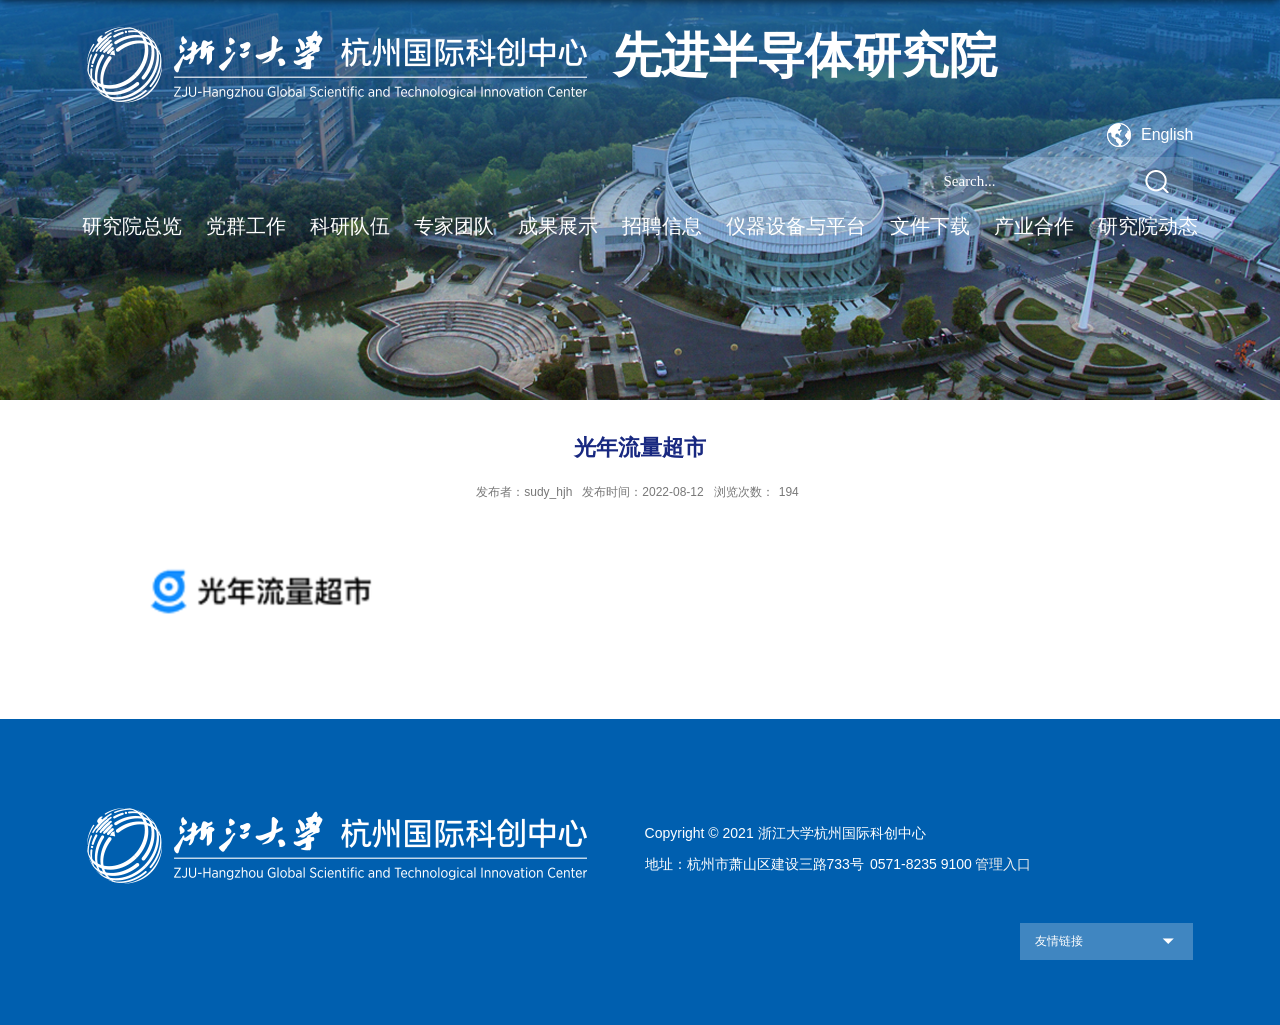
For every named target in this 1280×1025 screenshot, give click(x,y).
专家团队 (454, 226)
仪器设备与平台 (796, 226)
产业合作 (1034, 226)
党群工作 (246, 226)
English (1167, 134)
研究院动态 (1148, 226)
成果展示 (558, 226)
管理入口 (1003, 864)
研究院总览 (132, 226)
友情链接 (1059, 941)
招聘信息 (662, 226)
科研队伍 (350, 226)
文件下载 (930, 226)
